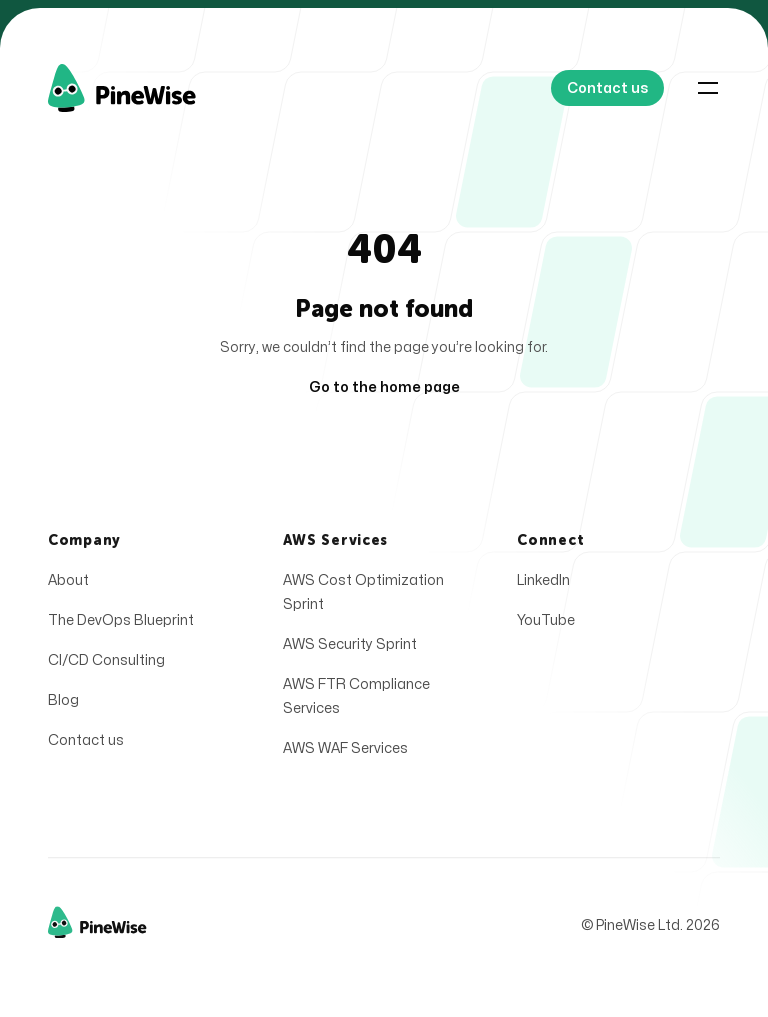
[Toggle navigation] (708, 88)
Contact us (86, 744)
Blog (63, 704)
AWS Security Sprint (350, 648)
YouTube (546, 624)
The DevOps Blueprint (121, 624)
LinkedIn (543, 584)
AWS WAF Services (345, 752)
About (68, 584)
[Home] (145, 88)
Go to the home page (384, 387)
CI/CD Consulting (106, 664)
